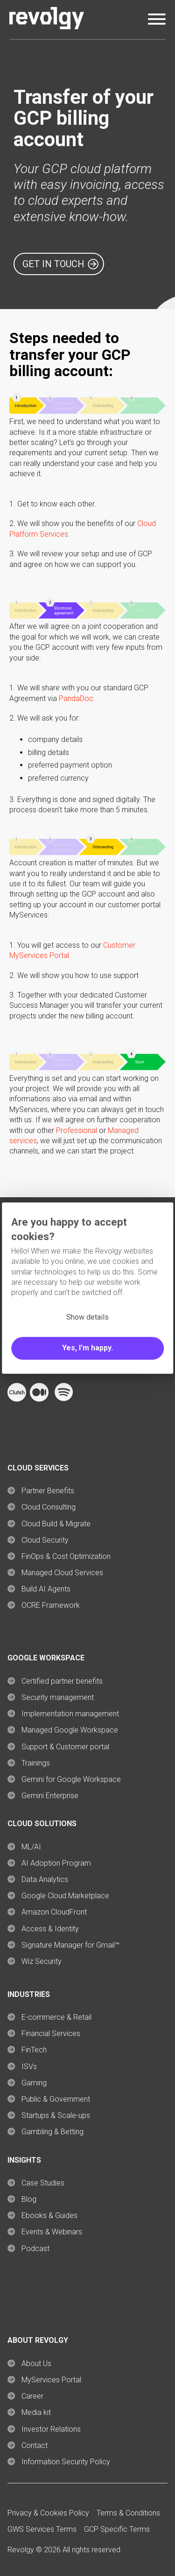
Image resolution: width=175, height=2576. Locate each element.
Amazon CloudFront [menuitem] (54, 1912)
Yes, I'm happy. (87, 1347)
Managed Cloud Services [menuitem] (62, 1572)
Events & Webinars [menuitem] (51, 2231)
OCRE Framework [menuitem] (50, 1605)
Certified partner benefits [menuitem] (62, 1681)
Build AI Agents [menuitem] (45, 1589)
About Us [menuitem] (36, 2363)
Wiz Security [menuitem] (41, 1961)
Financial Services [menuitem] (50, 2033)
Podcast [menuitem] (35, 2248)
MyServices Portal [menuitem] (51, 2379)
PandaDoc (76, 698)
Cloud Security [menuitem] (45, 1540)
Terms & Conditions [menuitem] (128, 2513)
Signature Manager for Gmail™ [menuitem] (70, 1945)
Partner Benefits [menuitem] (47, 1490)
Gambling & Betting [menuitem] (52, 2131)
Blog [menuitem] (28, 2199)
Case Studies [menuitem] (42, 2182)
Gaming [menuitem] (34, 2082)
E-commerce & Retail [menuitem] (56, 2017)
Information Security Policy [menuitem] (65, 2461)
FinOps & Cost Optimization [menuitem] (66, 1556)
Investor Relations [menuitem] (51, 2429)
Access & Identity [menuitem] (50, 1928)
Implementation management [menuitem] (70, 1713)
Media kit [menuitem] (36, 2412)
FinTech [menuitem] (34, 2049)
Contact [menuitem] (34, 2445)
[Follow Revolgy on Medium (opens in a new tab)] (39, 1399)
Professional (76, 1130)
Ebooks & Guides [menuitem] (49, 2215)
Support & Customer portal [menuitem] (65, 1746)
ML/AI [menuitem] (31, 1846)
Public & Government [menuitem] (55, 2099)
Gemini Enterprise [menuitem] (49, 1795)
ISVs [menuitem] (29, 2066)
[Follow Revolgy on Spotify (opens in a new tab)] (63, 1399)
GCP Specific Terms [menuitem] (117, 2529)
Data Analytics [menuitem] (44, 1879)
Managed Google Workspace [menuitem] (69, 1730)
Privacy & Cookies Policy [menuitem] (48, 2513)
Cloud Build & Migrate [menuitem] (56, 1523)
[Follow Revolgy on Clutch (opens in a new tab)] (16, 1399)
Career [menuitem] (32, 2396)
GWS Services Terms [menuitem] (42, 2529)
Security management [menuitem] (57, 1697)
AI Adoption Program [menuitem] (56, 1863)
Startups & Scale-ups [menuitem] (55, 2115)
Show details (87, 1317)
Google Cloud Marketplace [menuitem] (65, 1895)
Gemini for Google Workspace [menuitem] (71, 1779)
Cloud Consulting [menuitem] (48, 1507)
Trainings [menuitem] (35, 1763)
